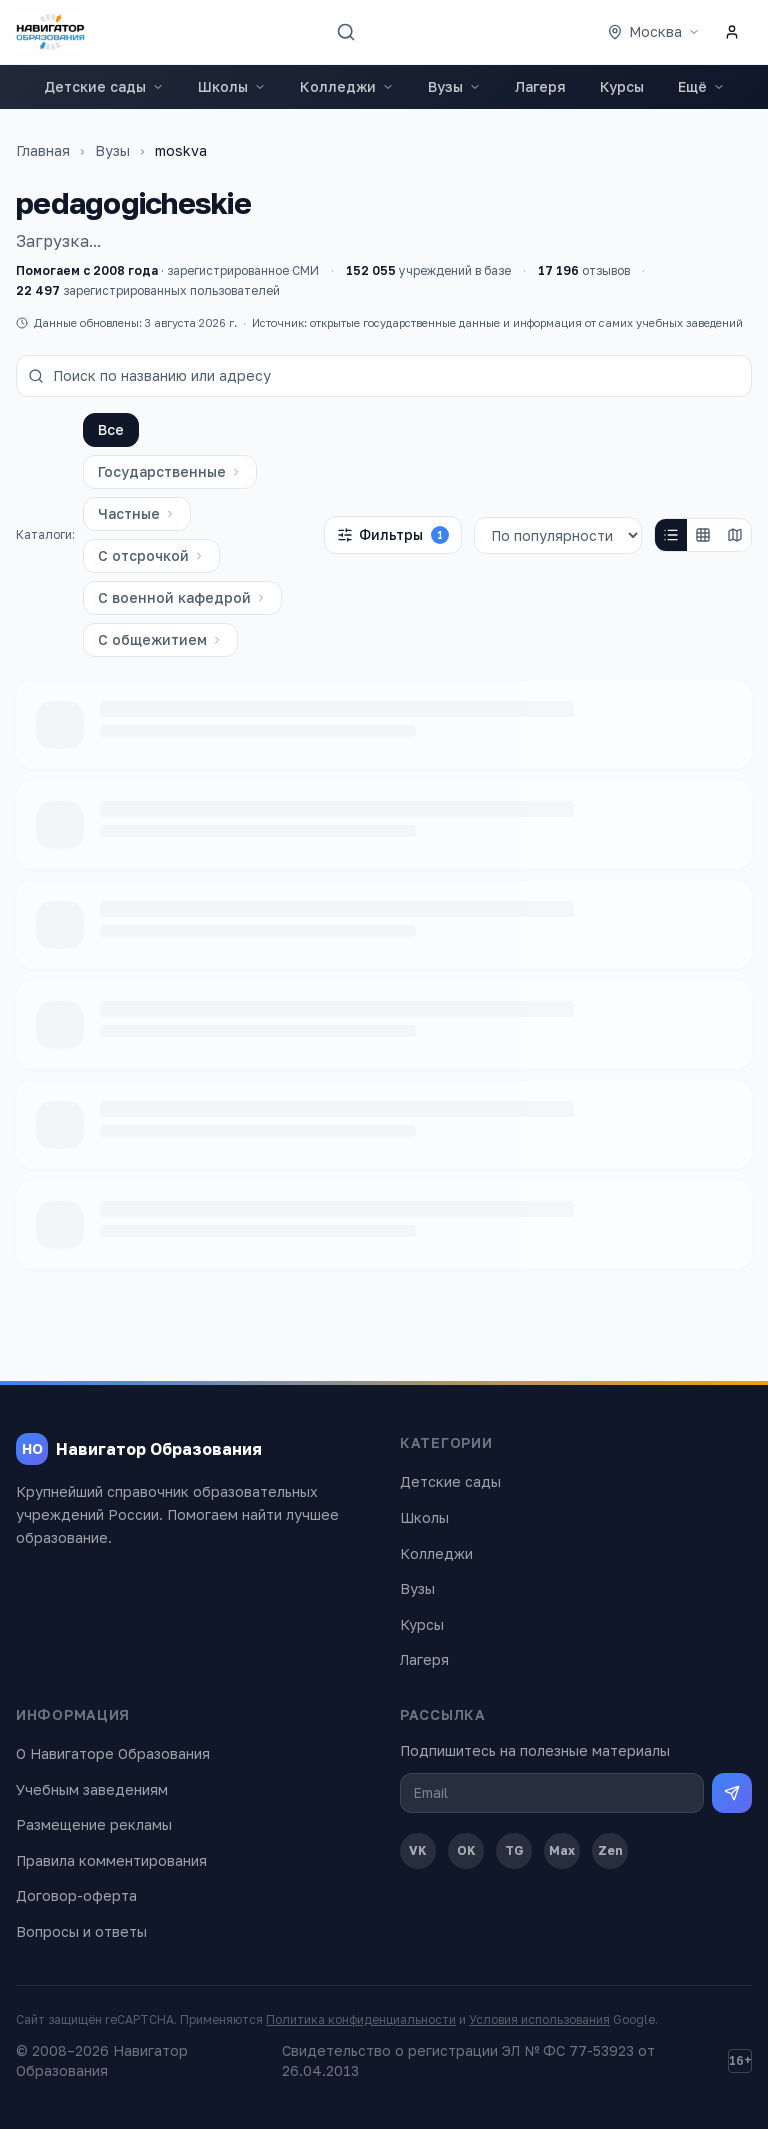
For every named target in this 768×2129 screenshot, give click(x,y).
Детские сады (104, 86)
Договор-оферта (76, 1895)
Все (111, 429)
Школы (232, 86)
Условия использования (539, 2019)
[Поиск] (346, 32)
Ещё (701, 86)
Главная (43, 150)
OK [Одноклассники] (466, 1850)
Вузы (454, 86)
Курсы (622, 86)
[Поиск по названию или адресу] (384, 376)
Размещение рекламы (94, 1824)
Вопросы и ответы (81, 1931)
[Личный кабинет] (732, 32)
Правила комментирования (111, 1860)
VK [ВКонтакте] (418, 1850)
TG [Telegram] (514, 1850)
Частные (137, 513)
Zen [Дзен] (610, 1850)
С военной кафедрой (182, 597)
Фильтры (393, 535)
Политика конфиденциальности (361, 2019)
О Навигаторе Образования (113, 1753)
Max (562, 1850)
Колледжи (347, 86)
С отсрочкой (151, 555)
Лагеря (540, 86)
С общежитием (160, 639)
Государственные (170, 471)
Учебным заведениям (92, 1789)
